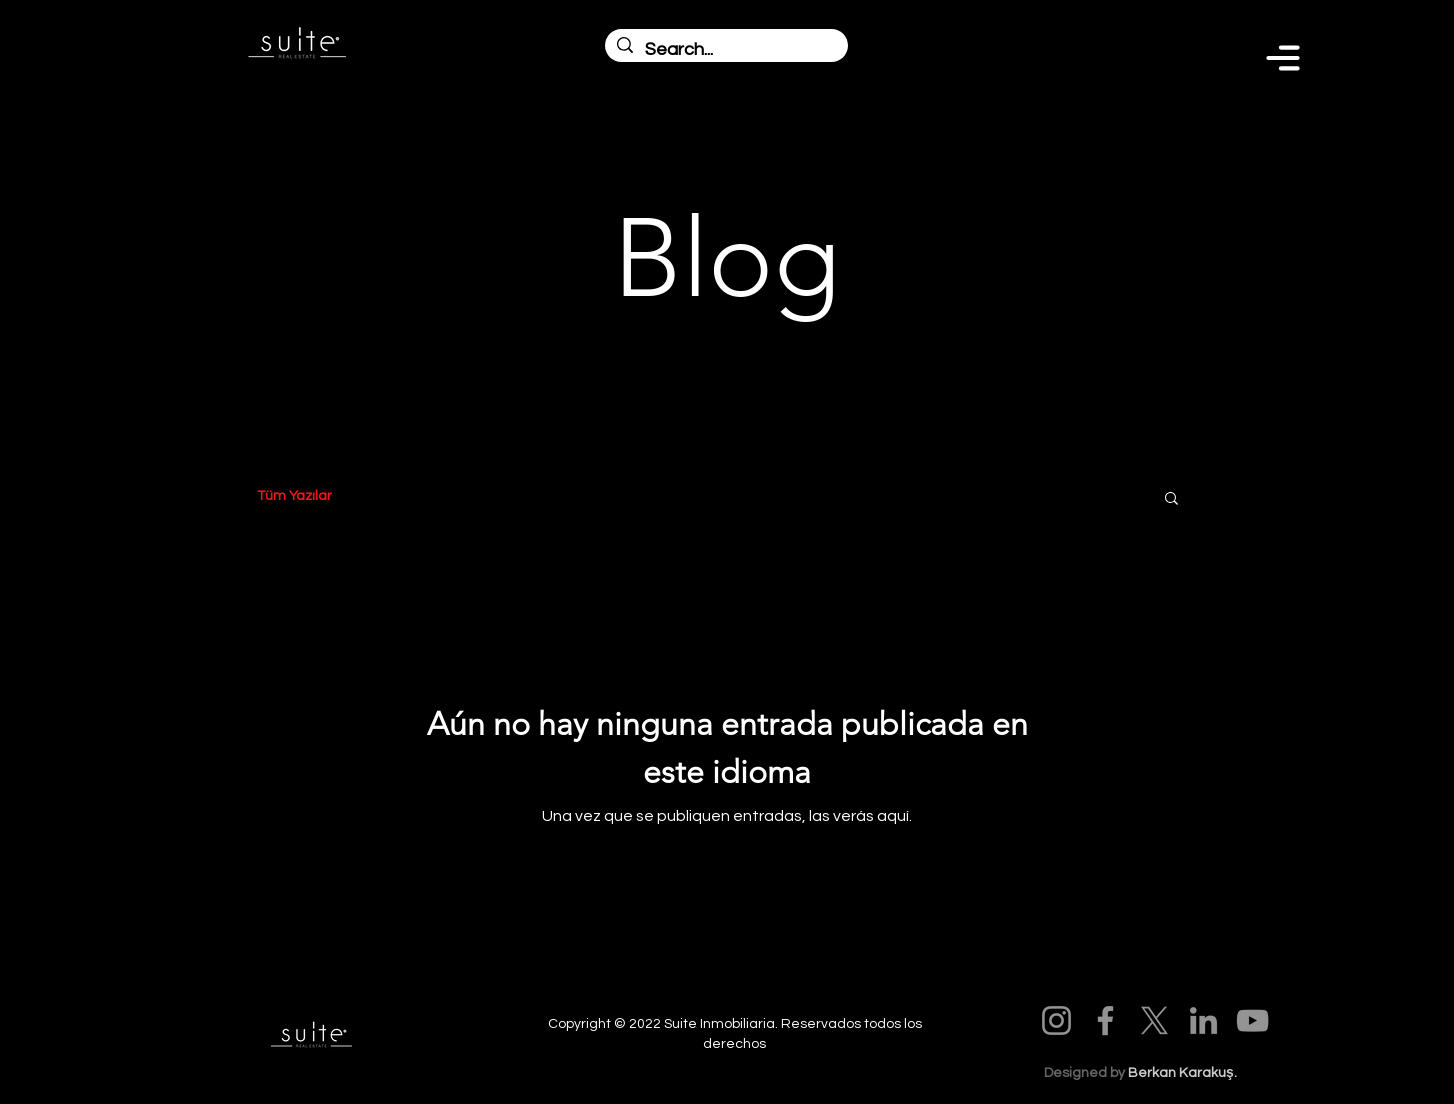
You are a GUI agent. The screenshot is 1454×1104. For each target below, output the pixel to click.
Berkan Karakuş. (1182, 1073)
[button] (1171, 499)
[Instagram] (1056, 1020)
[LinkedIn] (1203, 1020)
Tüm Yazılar (294, 496)
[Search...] (725, 49)
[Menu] (1283, 58)
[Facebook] (1105, 1020)
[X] (1154, 1020)
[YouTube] (1252, 1020)
